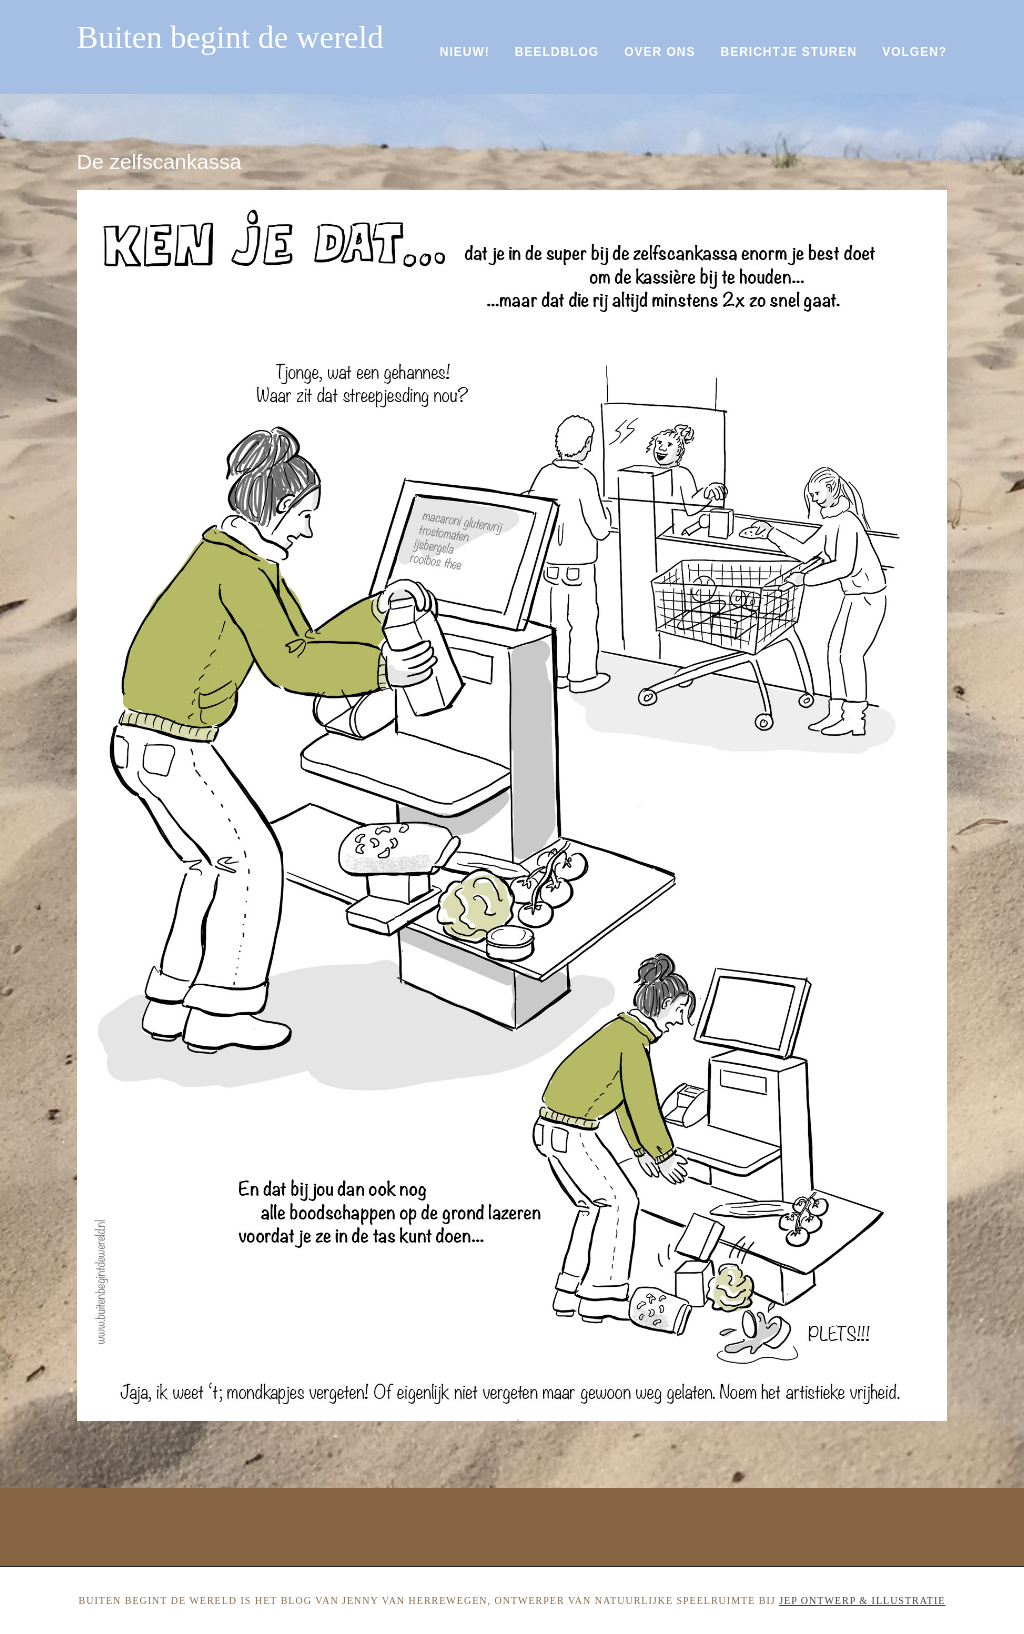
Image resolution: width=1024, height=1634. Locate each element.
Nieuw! (465, 52)
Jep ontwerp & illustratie (862, 1600)
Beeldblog (557, 52)
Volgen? (914, 52)
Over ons (659, 52)
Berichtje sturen (788, 52)
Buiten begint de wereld (230, 37)
